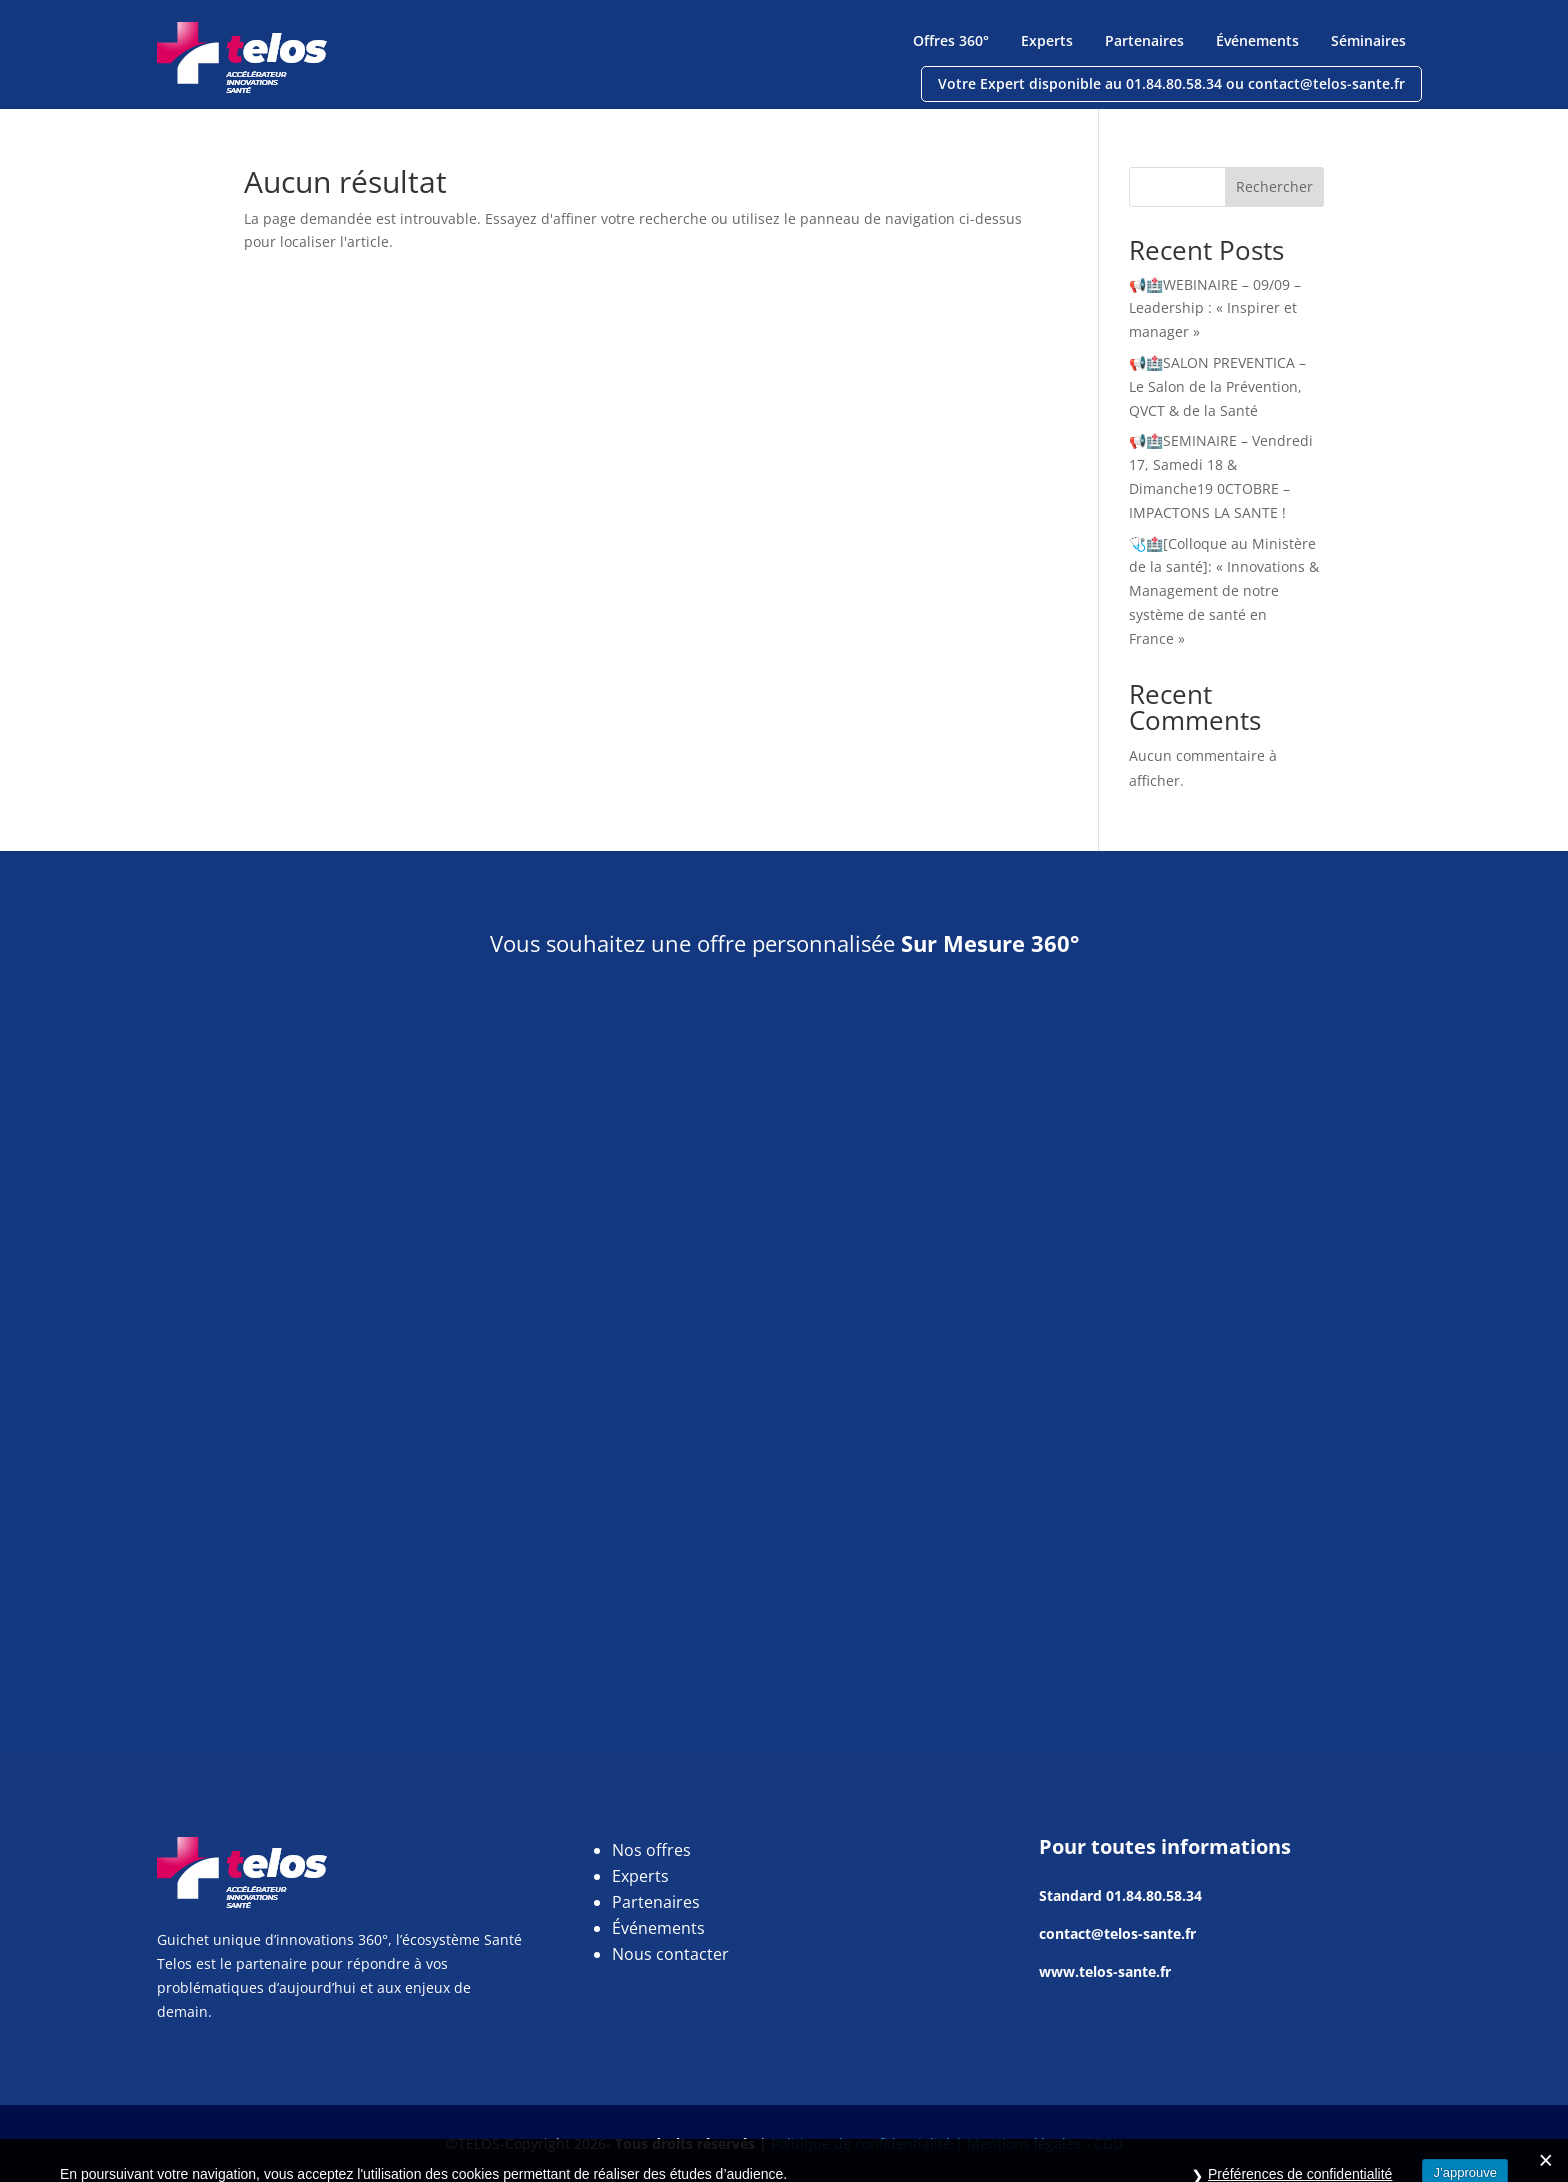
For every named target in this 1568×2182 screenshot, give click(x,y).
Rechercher (1274, 186)
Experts (1047, 40)
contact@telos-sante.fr (1117, 1933)
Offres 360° (951, 40)
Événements (1257, 40)
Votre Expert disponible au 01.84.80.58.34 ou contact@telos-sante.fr (1171, 83)
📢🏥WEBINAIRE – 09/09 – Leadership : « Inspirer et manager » (1215, 308)
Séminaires (1368, 40)
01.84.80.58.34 (1154, 1895)
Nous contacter (670, 1954)
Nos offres (651, 1850)
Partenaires (1144, 40)
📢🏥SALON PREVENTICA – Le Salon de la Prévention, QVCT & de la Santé (1217, 386)
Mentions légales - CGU (1045, 2143)
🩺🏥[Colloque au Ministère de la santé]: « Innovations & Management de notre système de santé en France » (1224, 591)
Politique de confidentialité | (869, 2143)
